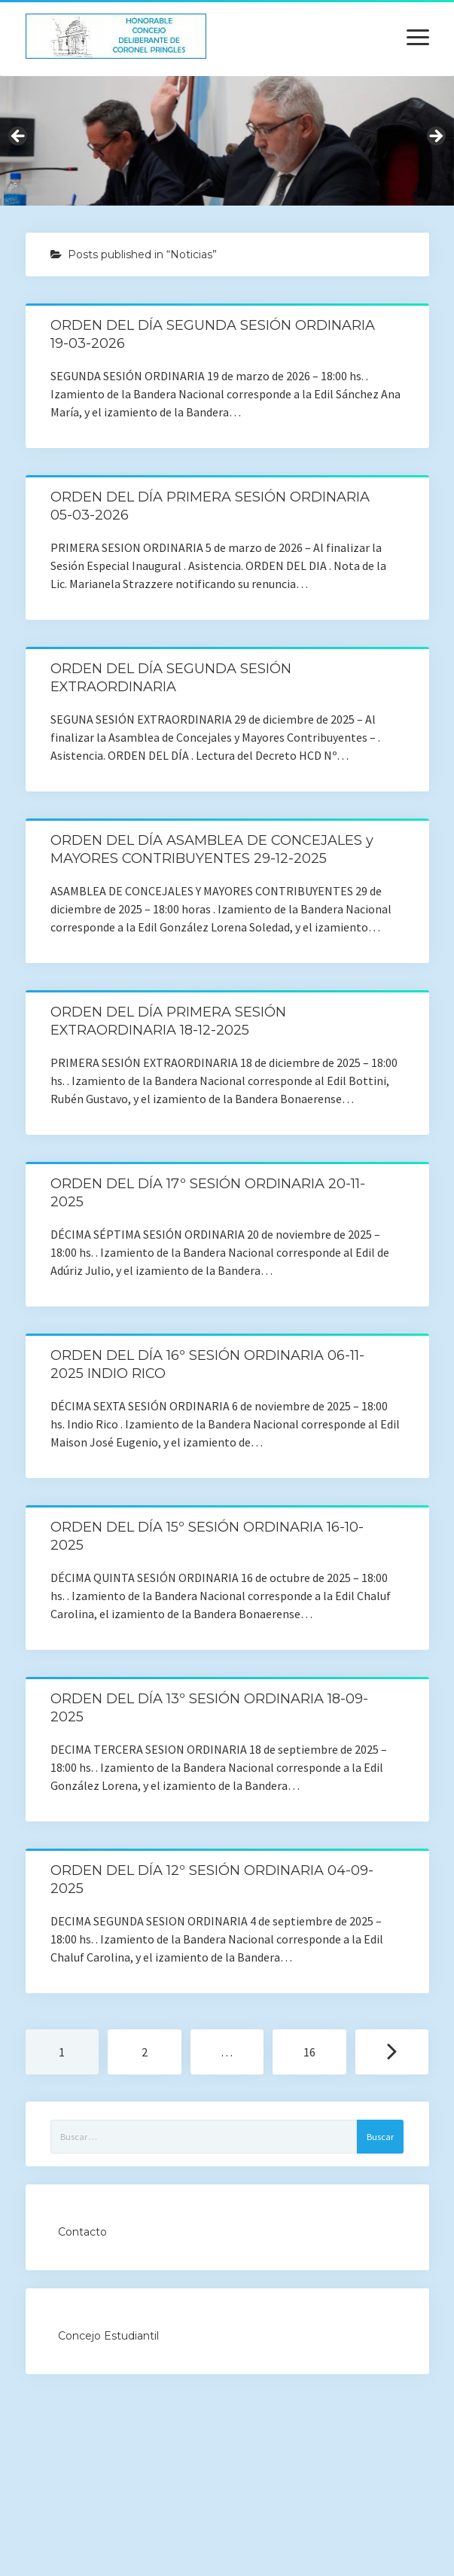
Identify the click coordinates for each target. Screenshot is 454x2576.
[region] (227, 141)
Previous (19, 137)
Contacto (82, 2232)
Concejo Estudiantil (108, 2336)
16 (309, 2051)
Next (435, 137)
